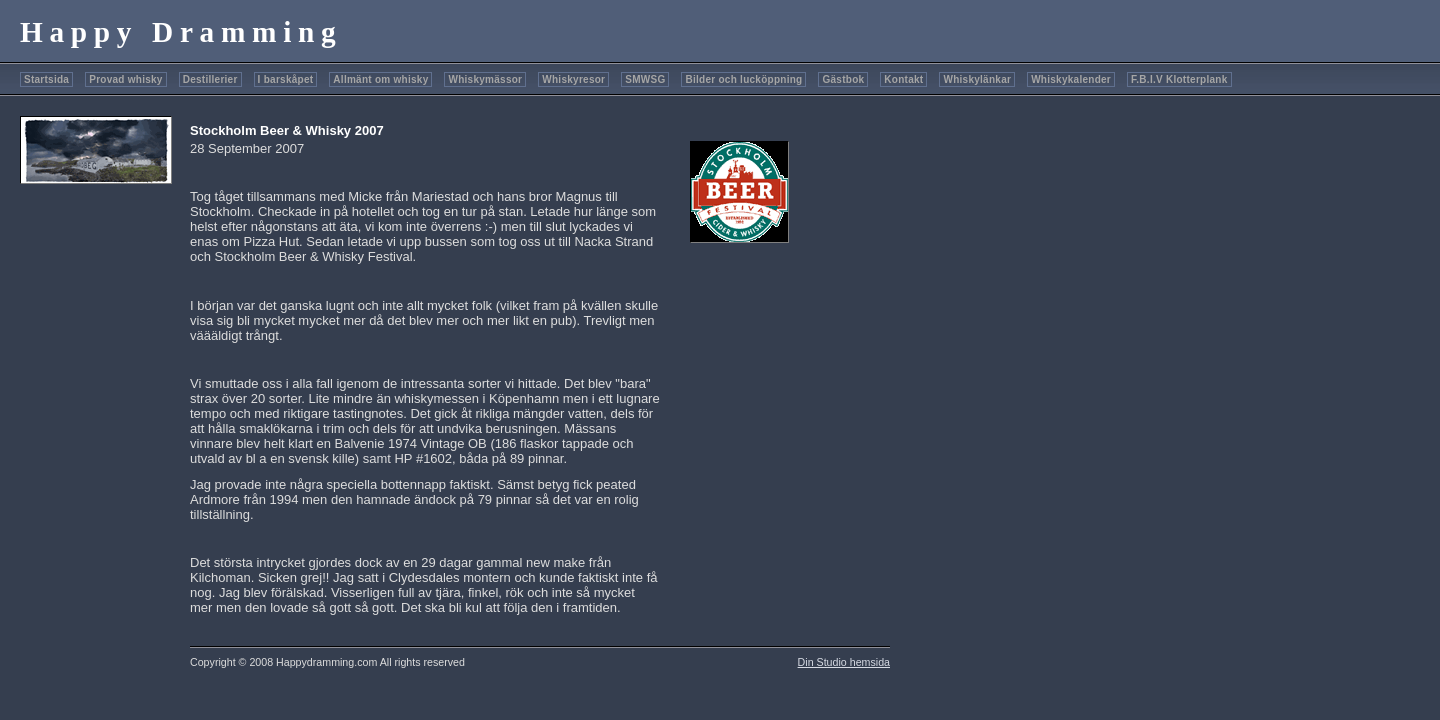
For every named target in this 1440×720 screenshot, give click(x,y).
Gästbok (843, 79)
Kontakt (903, 79)
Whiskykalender (1071, 79)
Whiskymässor (485, 79)
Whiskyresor (573, 79)
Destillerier (210, 79)
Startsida (46, 79)
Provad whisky (126, 79)
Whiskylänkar (977, 79)
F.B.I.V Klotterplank (1179, 79)
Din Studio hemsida (844, 662)
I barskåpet (286, 79)
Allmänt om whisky (380, 79)
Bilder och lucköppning (743, 79)
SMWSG (645, 79)
